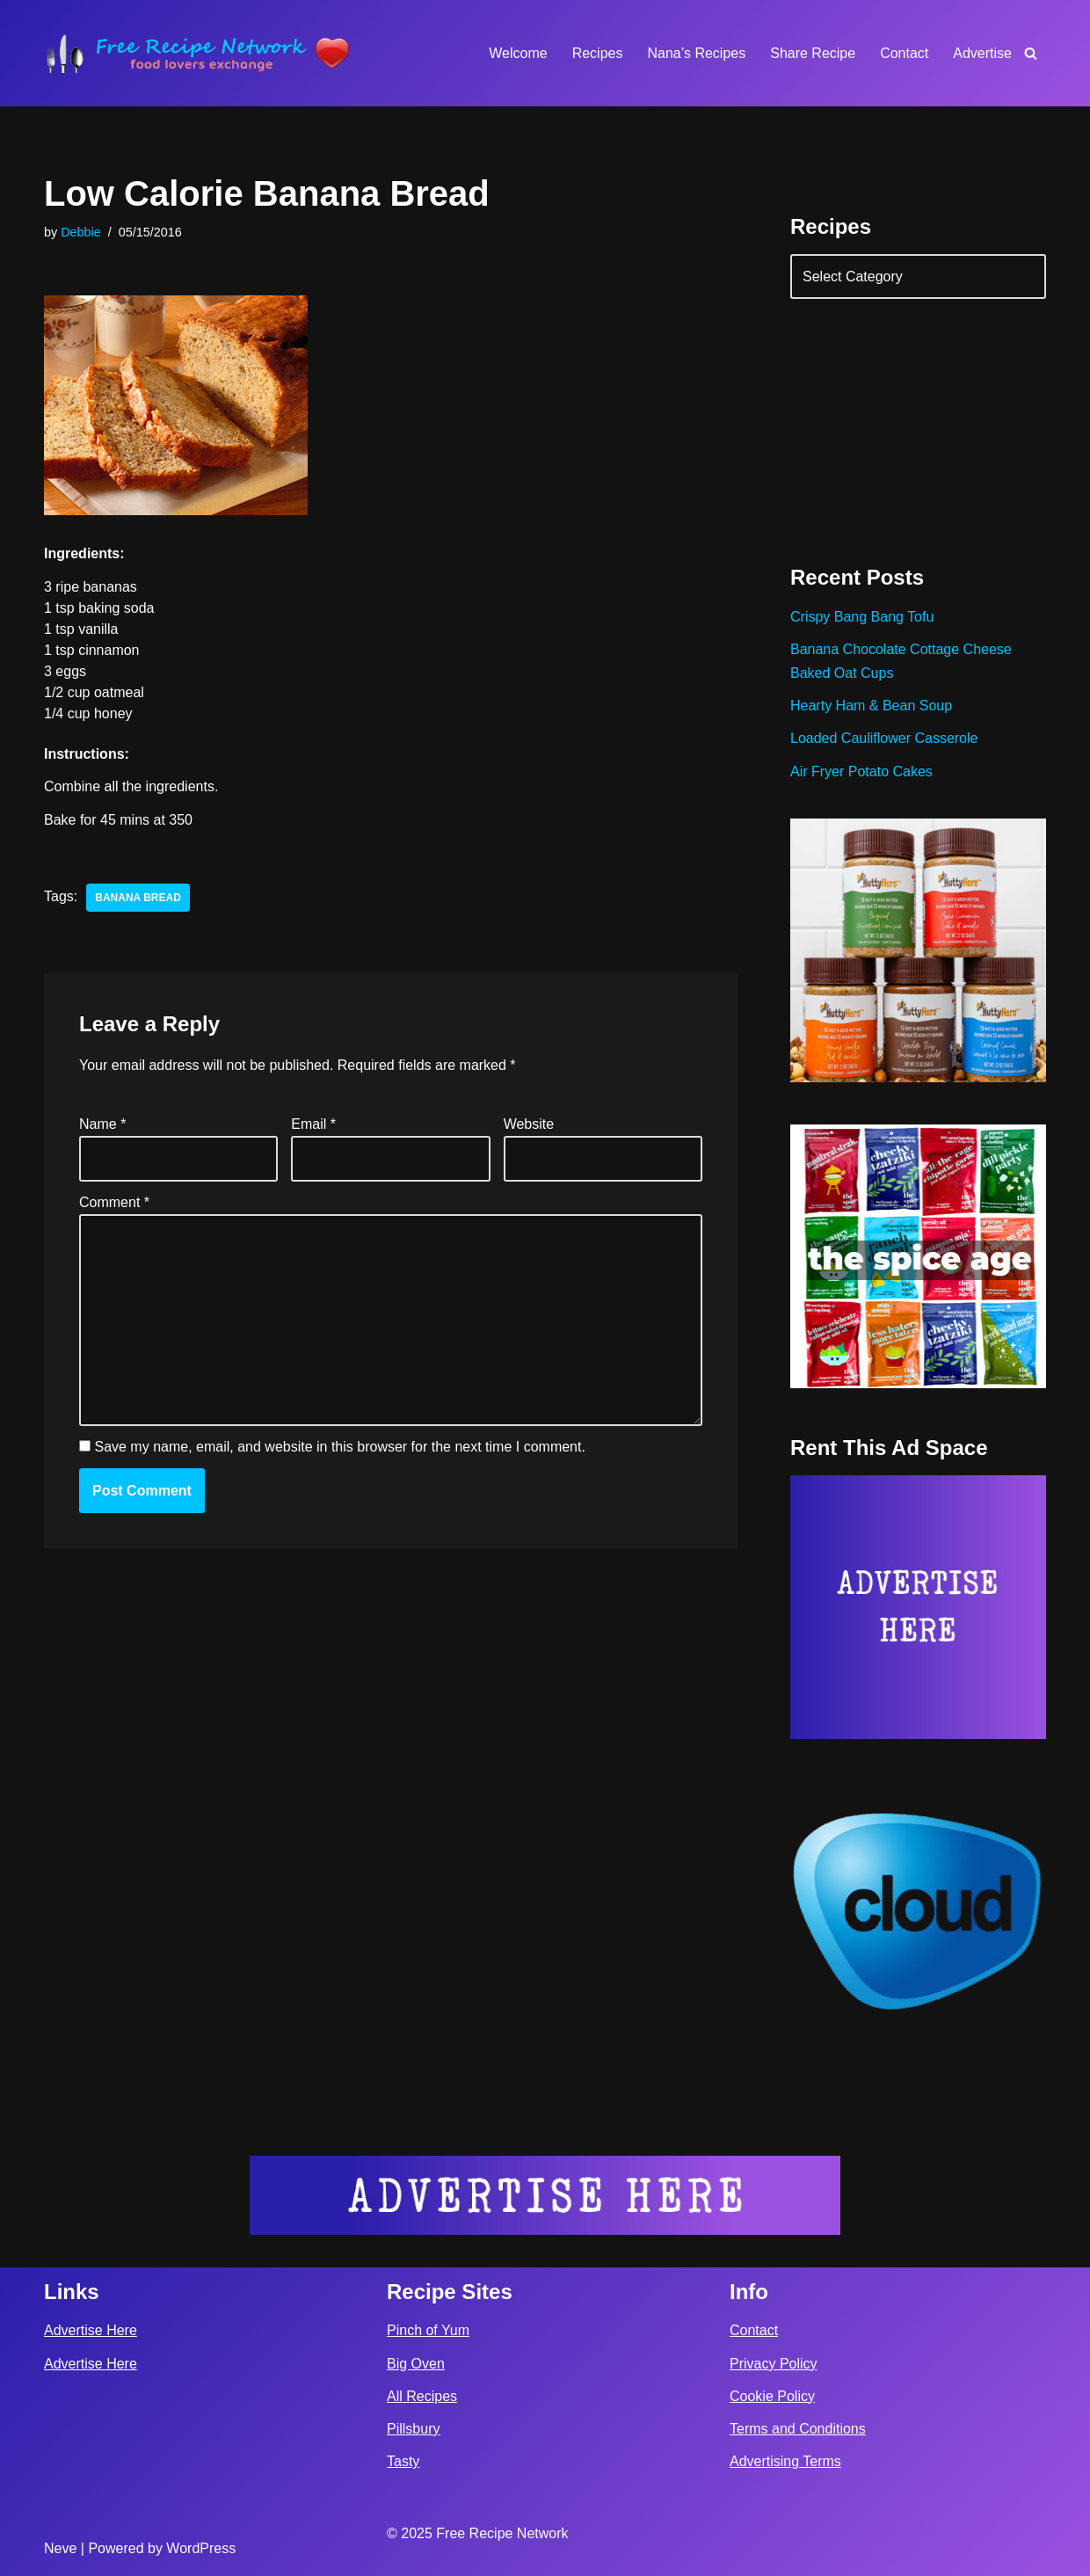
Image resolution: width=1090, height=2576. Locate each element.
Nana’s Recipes (696, 53)
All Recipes (422, 2396)
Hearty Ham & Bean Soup (871, 705)
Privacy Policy (774, 2363)
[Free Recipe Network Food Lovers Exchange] (198, 53)
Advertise (982, 53)
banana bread (138, 897)
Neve (60, 2548)
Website (529, 1124)
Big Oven (416, 2363)
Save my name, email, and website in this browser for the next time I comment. (339, 1446)
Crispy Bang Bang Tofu (862, 616)
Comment (114, 1202)
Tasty (403, 2461)
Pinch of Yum (428, 2330)
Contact (904, 53)
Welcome (518, 53)
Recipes (597, 53)
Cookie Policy (772, 2396)
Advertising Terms (785, 2461)
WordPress (201, 2548)
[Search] (1030, 53)
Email (313, 1124)
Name (102, 1124)
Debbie (81, 232)
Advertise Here (90, 2330)
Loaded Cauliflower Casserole (883, 738)
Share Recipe (812, 53)
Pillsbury (413, 2428)
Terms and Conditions (798, 2428)
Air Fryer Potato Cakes (861, 771)
